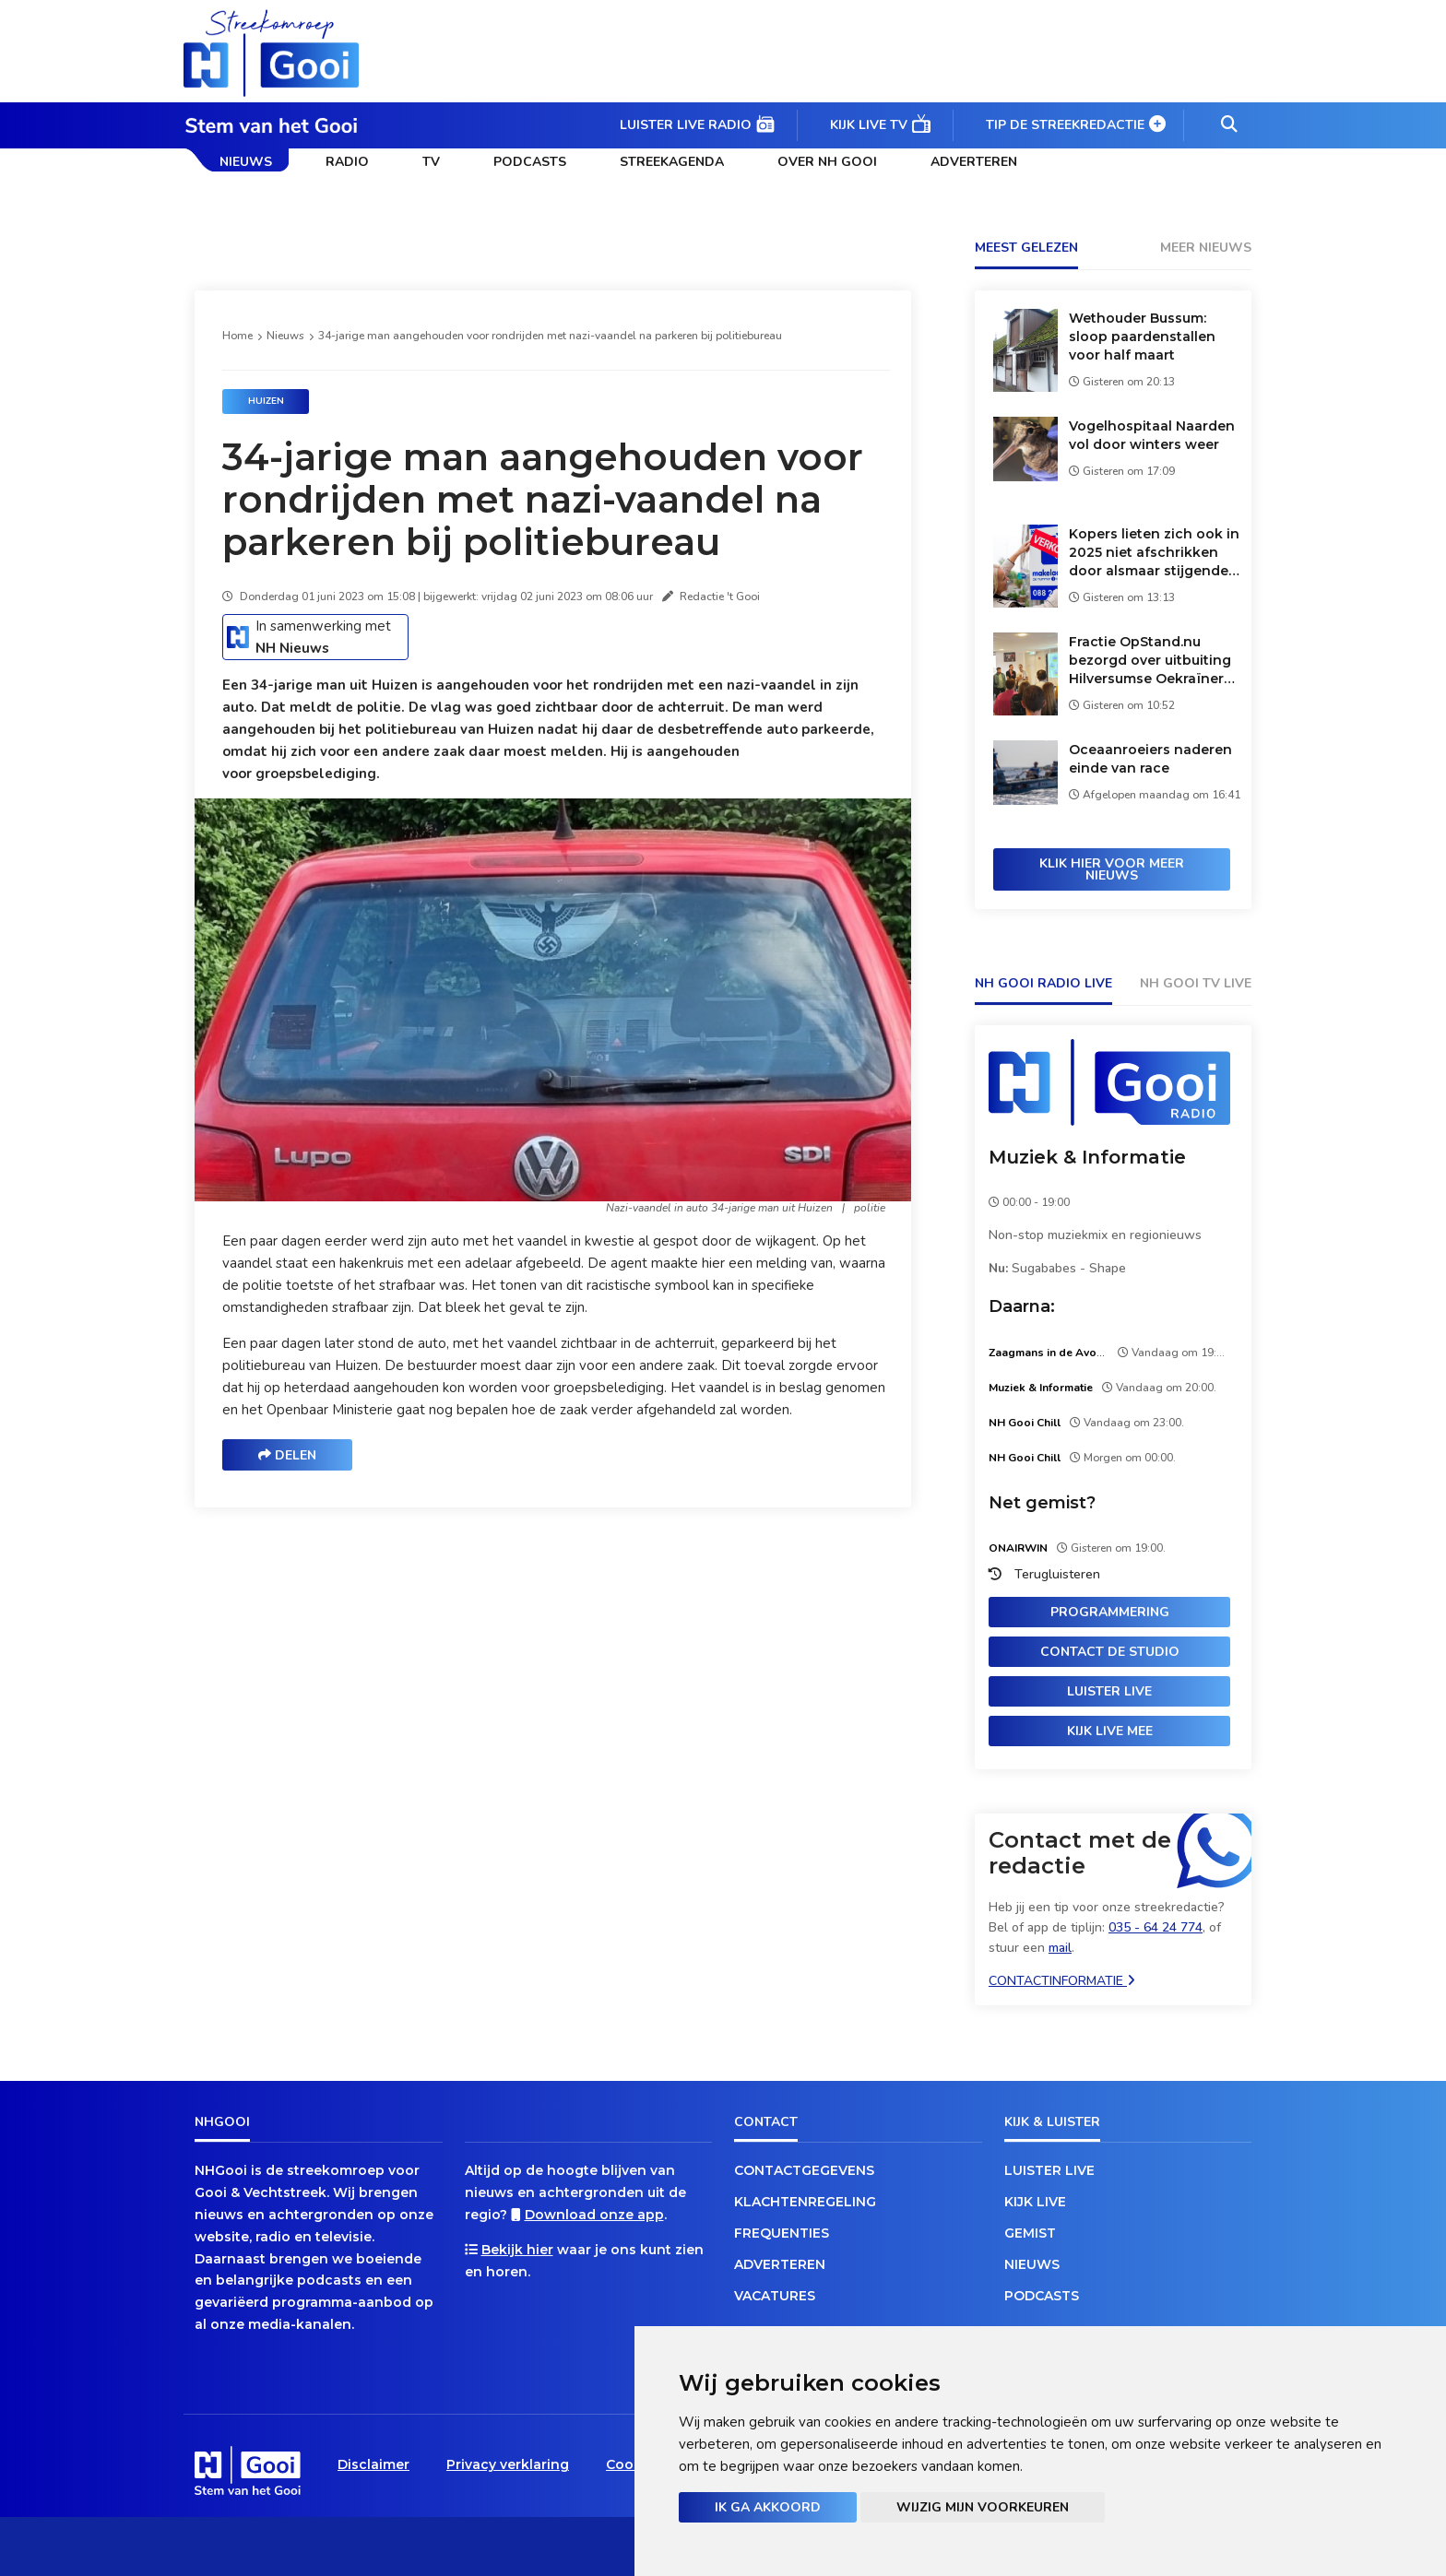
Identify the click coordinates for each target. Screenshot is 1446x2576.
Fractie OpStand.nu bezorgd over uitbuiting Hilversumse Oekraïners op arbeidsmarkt (1150, 660)
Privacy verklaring (507, 2464)
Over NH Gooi (827, 162)
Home (237, 335)
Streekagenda (672, 162)
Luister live (1109, 1691)
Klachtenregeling (805, 2201)
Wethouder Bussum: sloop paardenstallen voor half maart (1142, 336)
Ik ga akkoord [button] (768, 2507)
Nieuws (245, 162)
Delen (287, 1455)
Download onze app (594, 2214)
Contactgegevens (804, 2170)
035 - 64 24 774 (1155, 1927)
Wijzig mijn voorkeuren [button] (982, 2507)
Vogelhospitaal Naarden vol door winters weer (1152, 435)
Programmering (1109, 1612)
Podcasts (529, 162)
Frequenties (781, 2233)
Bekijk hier (517, 2249)
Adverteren (973, 162)
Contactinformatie (1062, 1981)
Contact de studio (1109, 1651)
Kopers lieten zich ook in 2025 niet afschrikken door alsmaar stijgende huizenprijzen (1154, 553)
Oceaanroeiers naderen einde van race (1150, 758)
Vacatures (774, 2295)
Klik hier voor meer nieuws (1111, 869)
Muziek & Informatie (1087, 1157)
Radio (347, 162)
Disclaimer (373, 2464)
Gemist (1030, 2233)
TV (431, 162)
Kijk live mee (1110, 1731)
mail (1060, 1947)
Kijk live (1035, 2201)
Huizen (266, 401)
